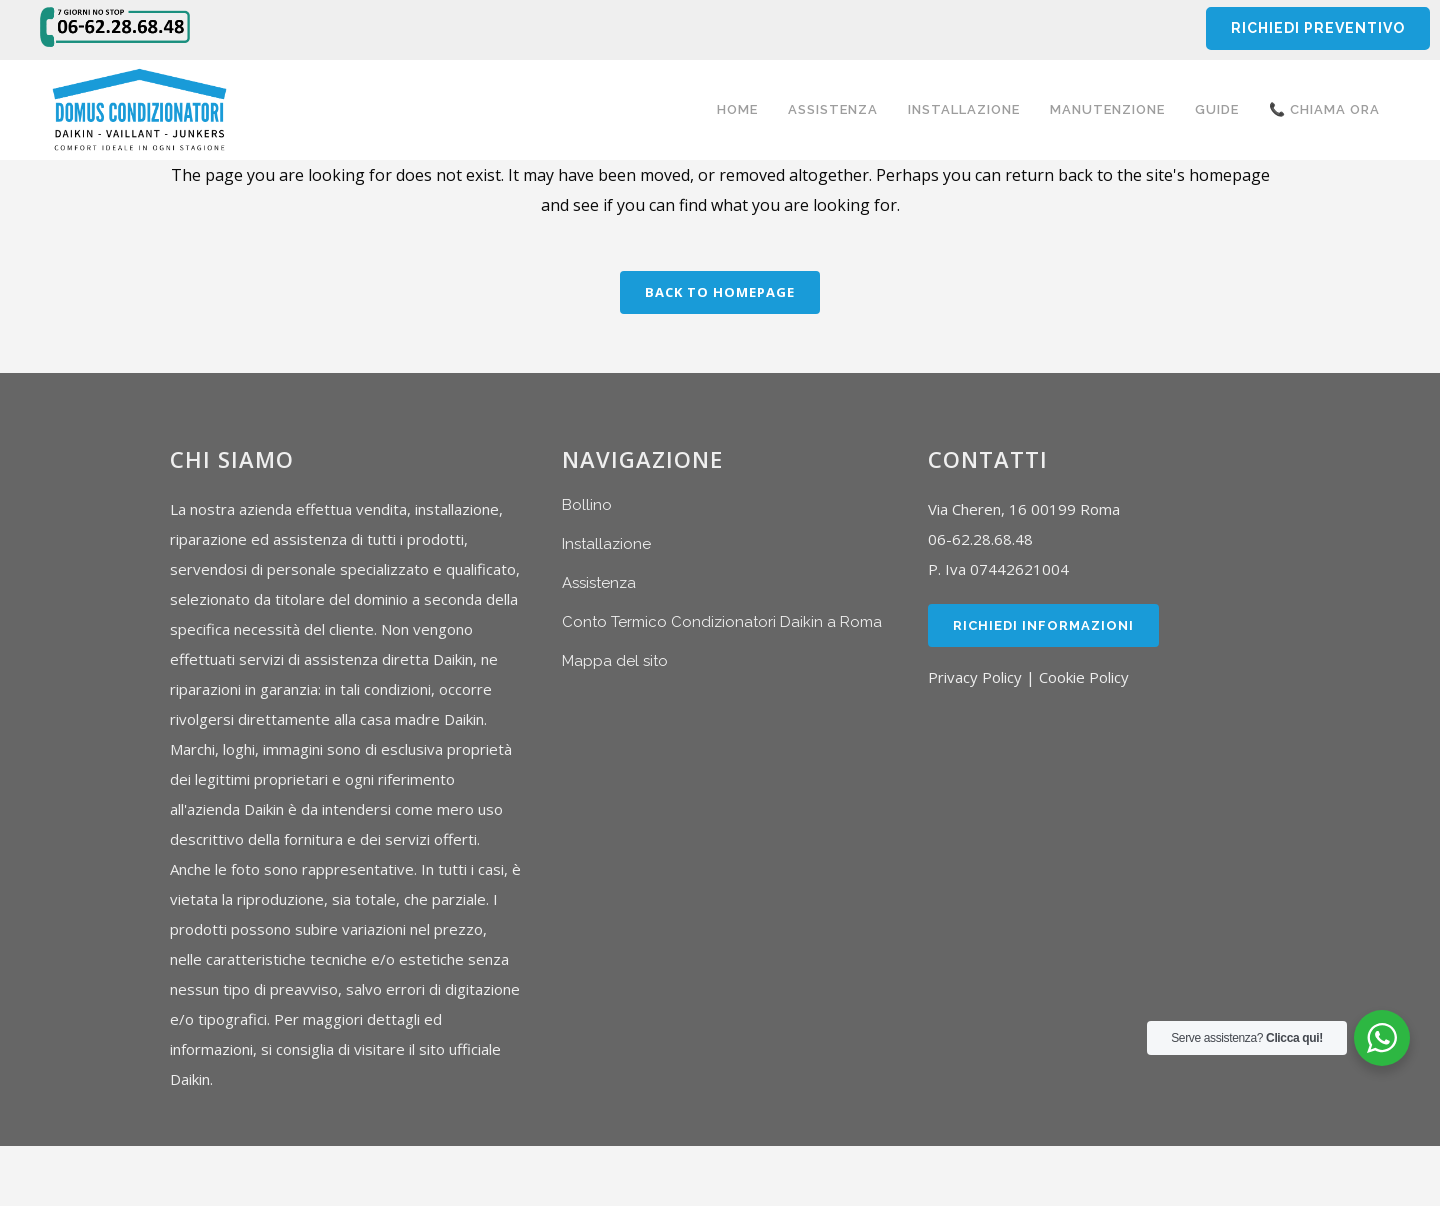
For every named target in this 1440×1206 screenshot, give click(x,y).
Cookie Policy (1084, 677)
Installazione (606, 544)
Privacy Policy (975, 677)
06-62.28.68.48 (980, 539)
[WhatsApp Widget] (1382, 1038)
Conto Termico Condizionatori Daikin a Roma (722, 622)
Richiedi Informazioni (1043, 625)
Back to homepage (720, 292)
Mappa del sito (615, 661)
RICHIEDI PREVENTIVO (1318, 28)
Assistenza (599, 583)
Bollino (587, 505)
